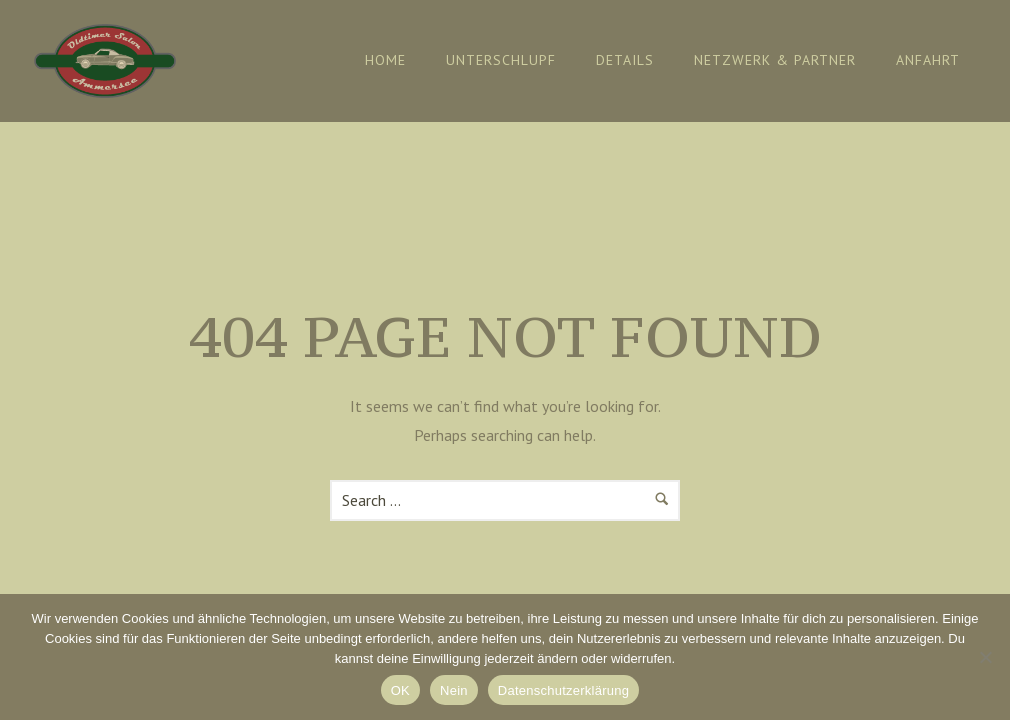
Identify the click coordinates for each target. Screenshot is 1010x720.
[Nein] (985, 657)
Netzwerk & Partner (775, 60)
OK (400, 690)
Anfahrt (928, 60)
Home (385, 60)
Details (625, 60)
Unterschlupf (501, 60)
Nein (454, 690)
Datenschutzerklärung (563, 690)
